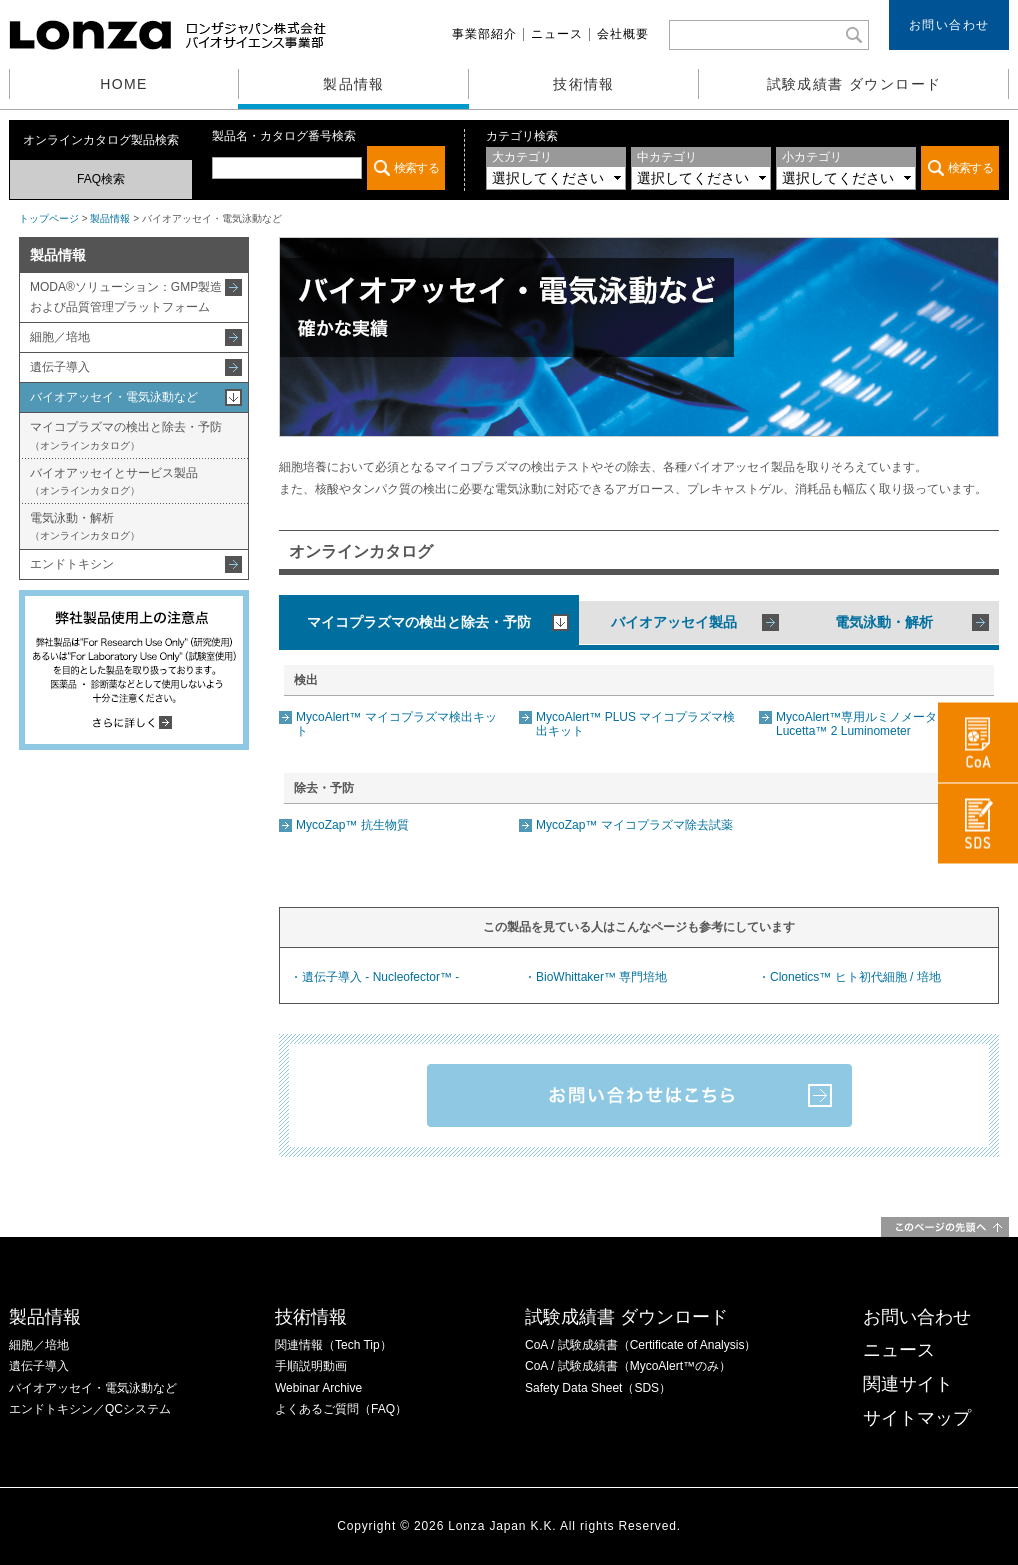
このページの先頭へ (945, 1227)
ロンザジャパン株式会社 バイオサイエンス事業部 (170, 35)
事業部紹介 (484, 34)
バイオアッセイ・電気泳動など (114, 397)
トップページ (49, 218)
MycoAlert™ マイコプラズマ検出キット (396, 723)
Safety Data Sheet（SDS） (598, 1388)
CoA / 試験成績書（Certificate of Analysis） (640, 1345)
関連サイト (908, 1384)
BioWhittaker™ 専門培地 (601, 977)
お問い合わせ (949, 25)
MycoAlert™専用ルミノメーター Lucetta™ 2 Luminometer (862, 723)
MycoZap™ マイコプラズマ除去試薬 (634, 825)
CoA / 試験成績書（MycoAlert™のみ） (628, 1366)
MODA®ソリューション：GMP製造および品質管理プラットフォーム (126, 296)
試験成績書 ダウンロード (854, 84)
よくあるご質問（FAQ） (341, 1409)
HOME (124, 84)
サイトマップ (917, 1418)
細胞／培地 (60, 337)
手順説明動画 (311, 1366)
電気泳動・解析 (85, 526)
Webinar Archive (318, 1388)
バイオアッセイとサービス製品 (114, 481)
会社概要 (623, 34)
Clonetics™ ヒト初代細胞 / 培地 (855, 977)
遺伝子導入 (60, 367)
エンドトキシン (72, 564)
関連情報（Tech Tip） (333, 1345)
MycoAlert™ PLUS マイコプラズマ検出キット (635, 723)
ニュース (557, 34)
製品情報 (354, 84)
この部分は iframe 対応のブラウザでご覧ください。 (328, 168)
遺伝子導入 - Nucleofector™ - (380, 977)
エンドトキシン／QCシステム (90, 1409)
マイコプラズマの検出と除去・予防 (126, 435)
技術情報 (584, 84)
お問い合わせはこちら (639, 1095)
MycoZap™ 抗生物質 (352, 825)
